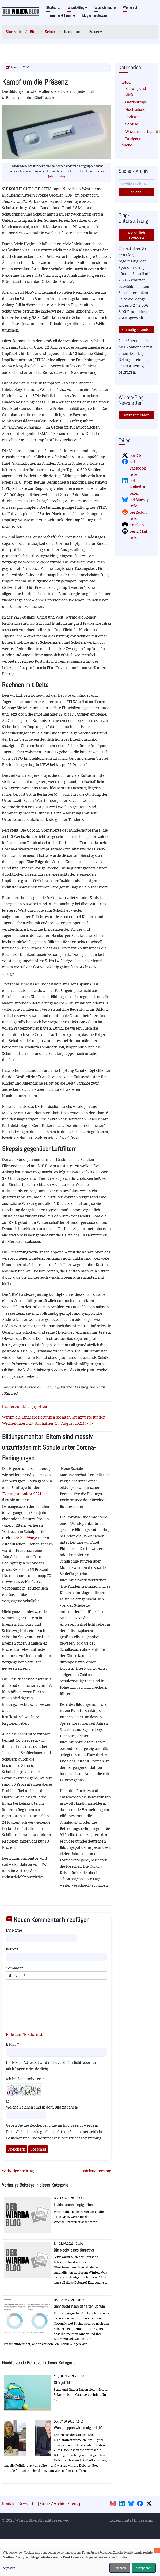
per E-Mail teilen (138, 534)
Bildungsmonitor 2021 (22, 1494)
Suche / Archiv (52, 2503)
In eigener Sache (132, 142)
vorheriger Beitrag (18, 2171)
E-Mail (11, 2044)
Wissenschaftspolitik (138, 131)
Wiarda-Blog (77, 7)
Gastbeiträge (136, 102)
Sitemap (74, 2503)
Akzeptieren (144, 2568)
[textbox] (56, 2003)
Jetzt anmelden (136, 415)
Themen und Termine (60, 15)
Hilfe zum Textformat (24, 2034)
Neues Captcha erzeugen (7, 2101)
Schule (50, 31)
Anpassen (9, 2568)
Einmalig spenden (136, 329)
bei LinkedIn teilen (137, 487)
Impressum (143, 2520)
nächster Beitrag (97, 2171)
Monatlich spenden (136, 235)
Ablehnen (120, 2568)
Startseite (53, 7)
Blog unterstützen (94, 15)
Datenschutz (120, 2520)
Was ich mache (105, 7)
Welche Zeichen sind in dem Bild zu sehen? (42, 2107)
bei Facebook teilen (138, 468)
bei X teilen (139, 455)
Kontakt (9, 2503)
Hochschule (135, 109)
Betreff (12, 1949)
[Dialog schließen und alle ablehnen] (157, 2550)
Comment (14, 1968)
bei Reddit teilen (138, 515)
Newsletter (27, 2503)
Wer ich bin (130, 7)
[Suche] (136, 183)
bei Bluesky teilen (139, 503)
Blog (33, 31)
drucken (137, 525)
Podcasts (132, 117)
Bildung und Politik (134, 91)
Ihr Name (14, 1930)
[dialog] (80, 2562)
